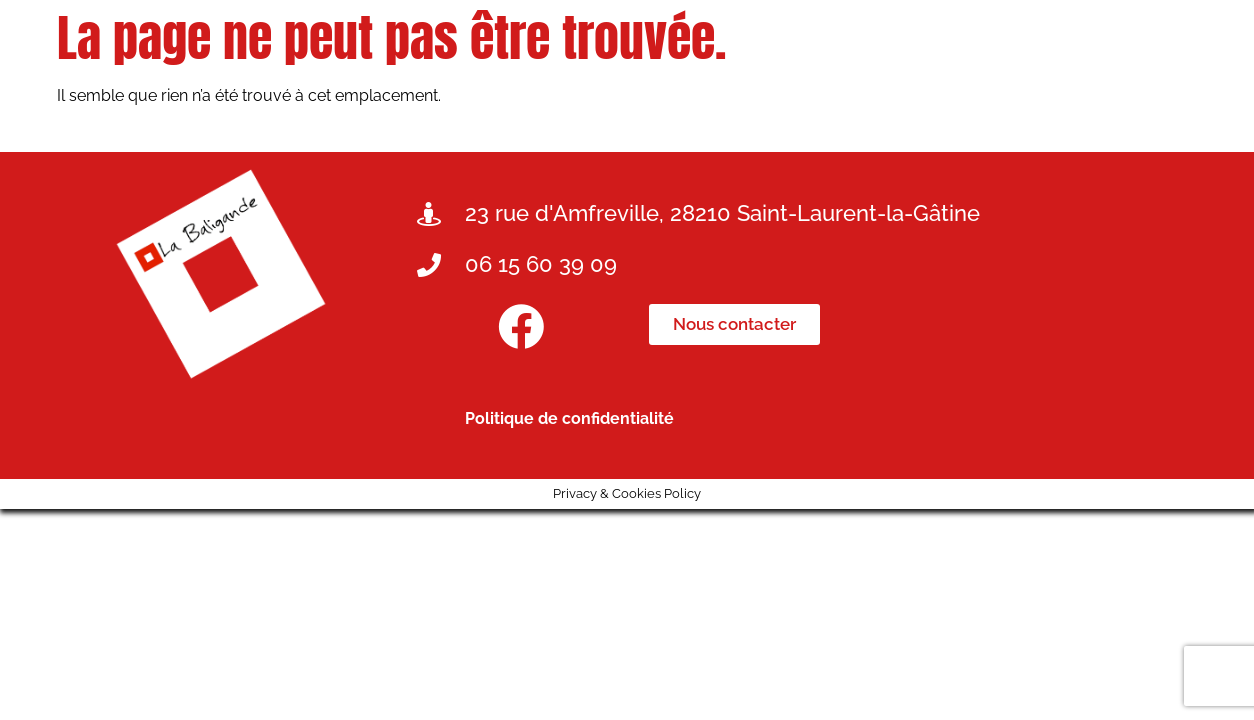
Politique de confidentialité (569, 418)
